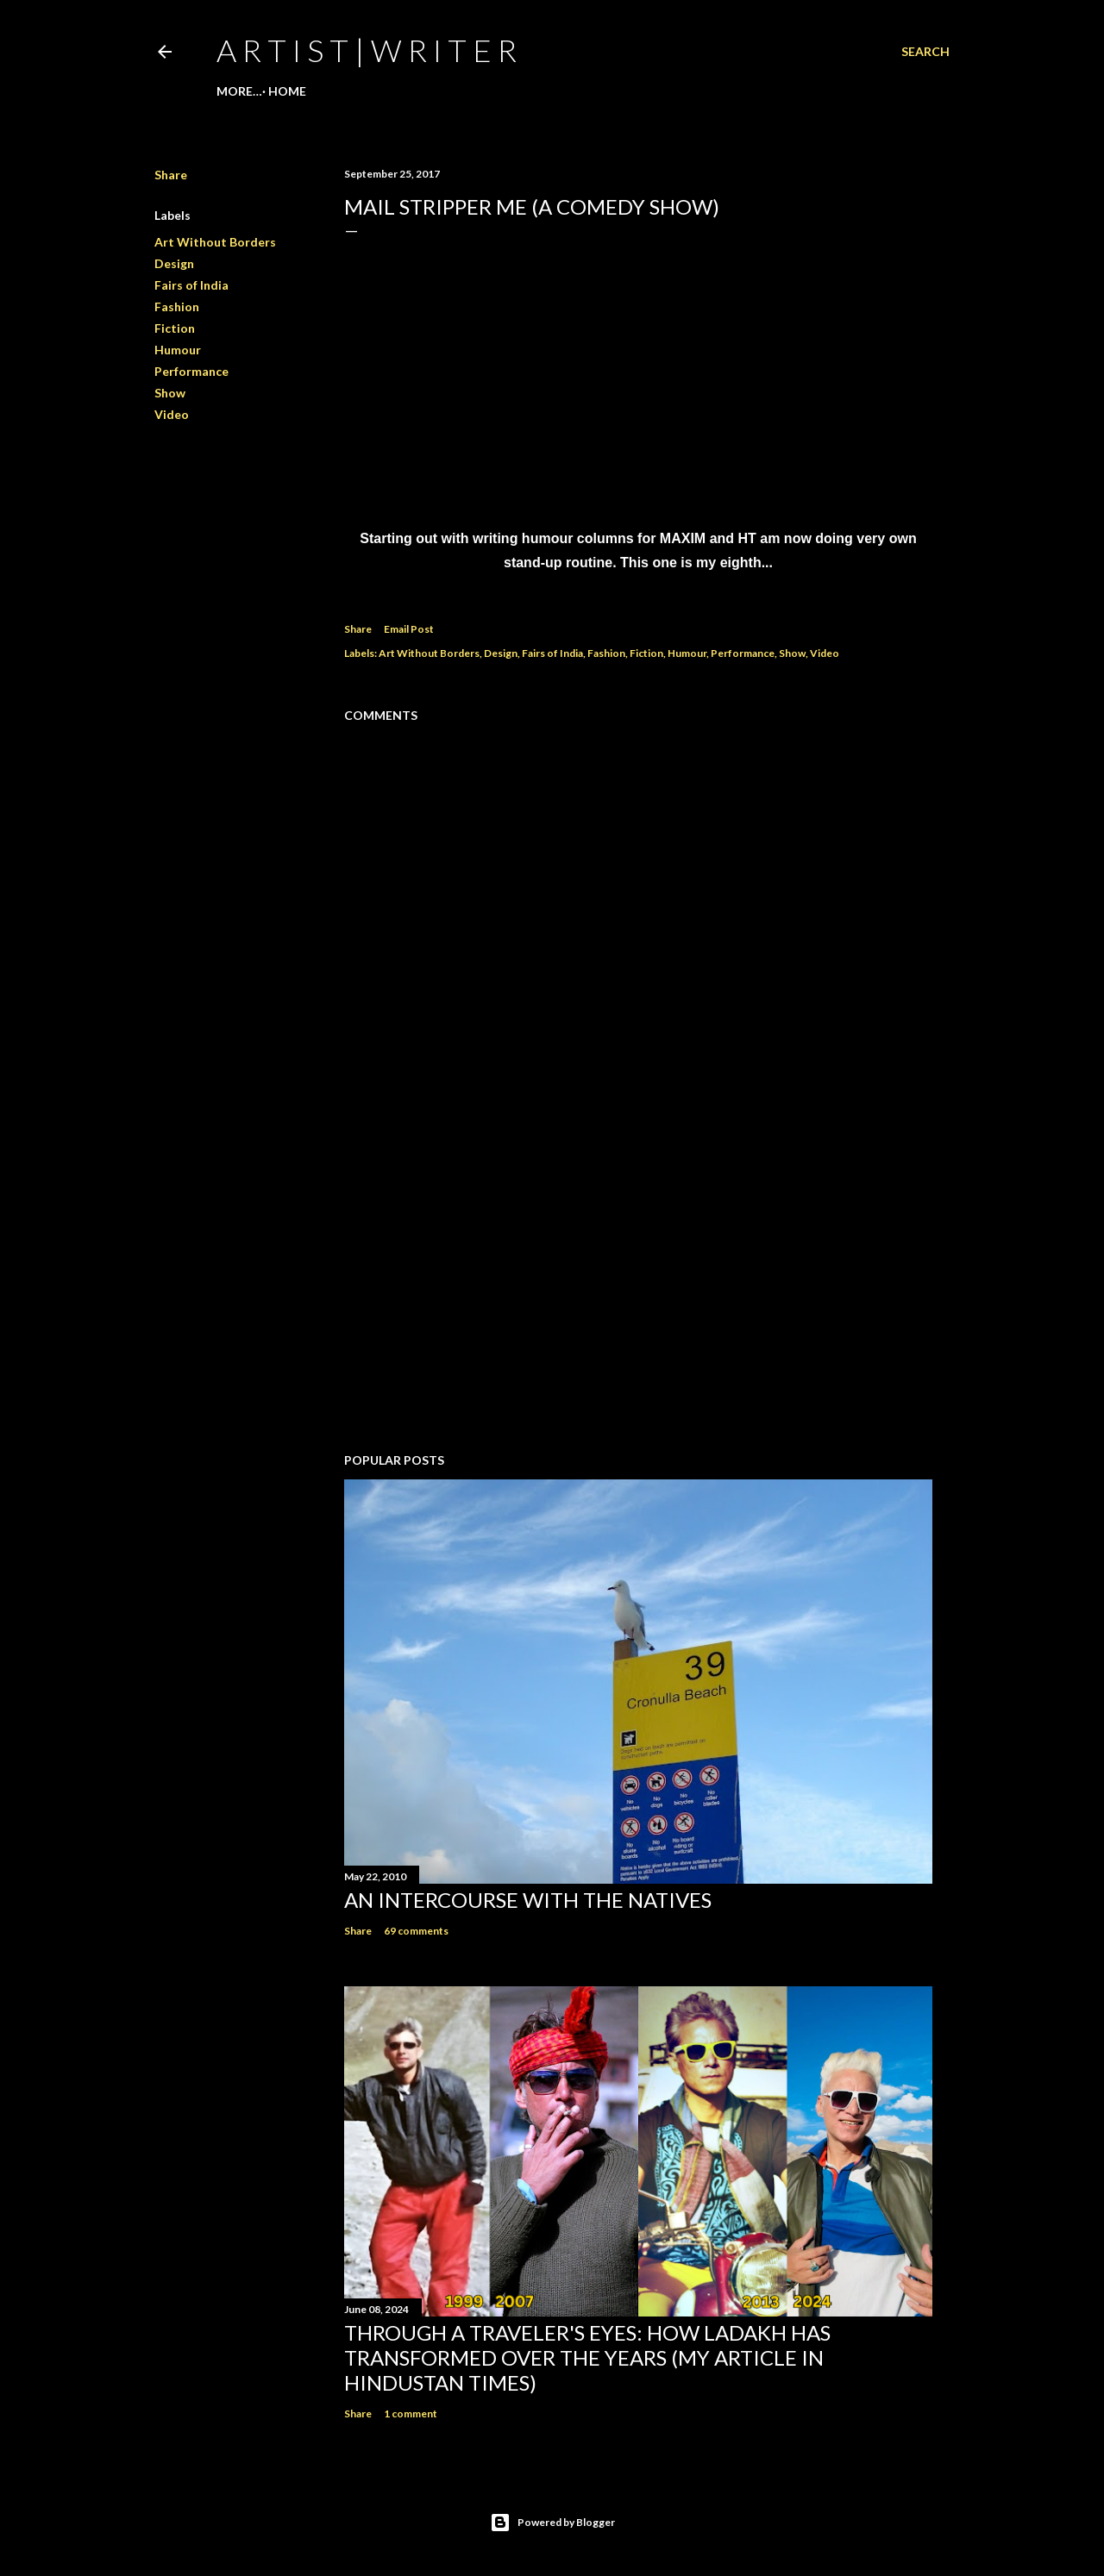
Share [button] (170, 174)
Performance (191, 371)
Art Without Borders (215, 241)
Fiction (174, 328)
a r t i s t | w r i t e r (366, 50)
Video (171, 414)
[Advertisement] (638, 1289)
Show (169, 392)
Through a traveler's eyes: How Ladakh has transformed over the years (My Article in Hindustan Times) (587, 2357)
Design (174, 263)
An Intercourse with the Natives (528, 1899)
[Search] (925, 51)
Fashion (176, 306)
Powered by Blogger (552, 2522)
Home (241, 91)
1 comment (410, 2413)
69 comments (416, 1930)
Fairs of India (191, 285)
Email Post (409, 628)
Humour (177, 349)
